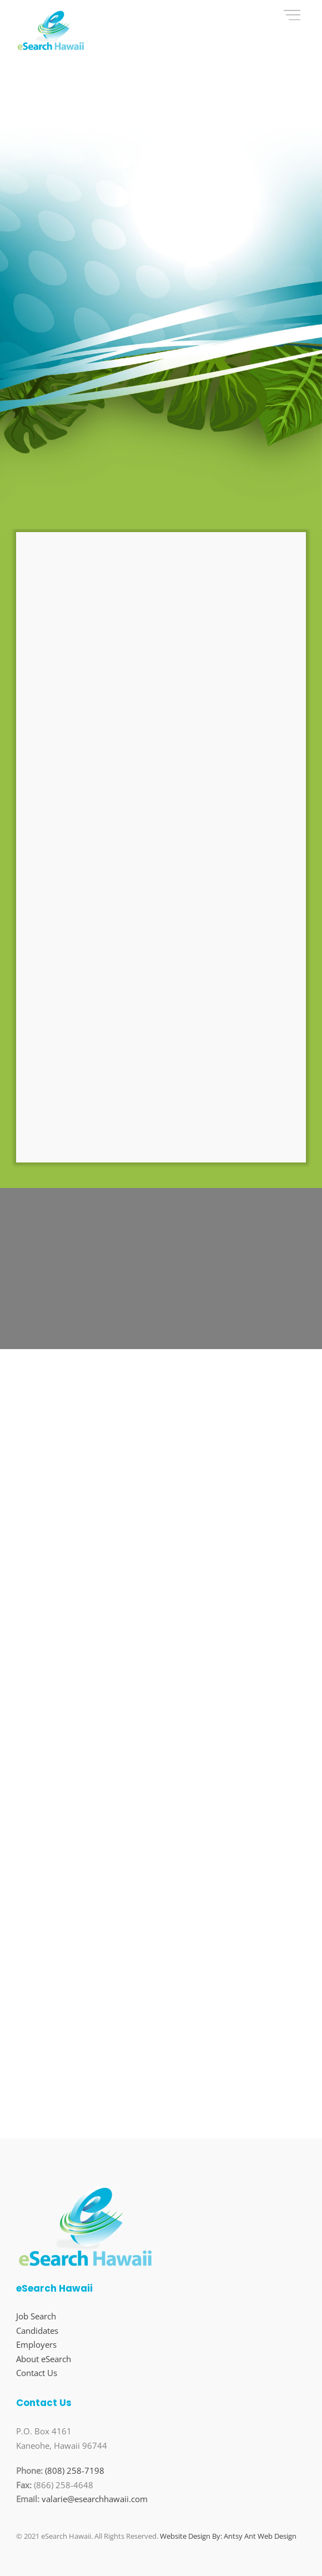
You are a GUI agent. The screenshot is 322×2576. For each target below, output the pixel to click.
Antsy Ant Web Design (260, 2536)
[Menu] (292, 15)
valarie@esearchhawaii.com (95, 2498)
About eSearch (43, 2358)
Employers (36, 2344)
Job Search (36, 2316)
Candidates (37, 2330)
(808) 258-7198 (74, 2470)
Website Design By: (191, 2536)
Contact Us (36, 2372)
